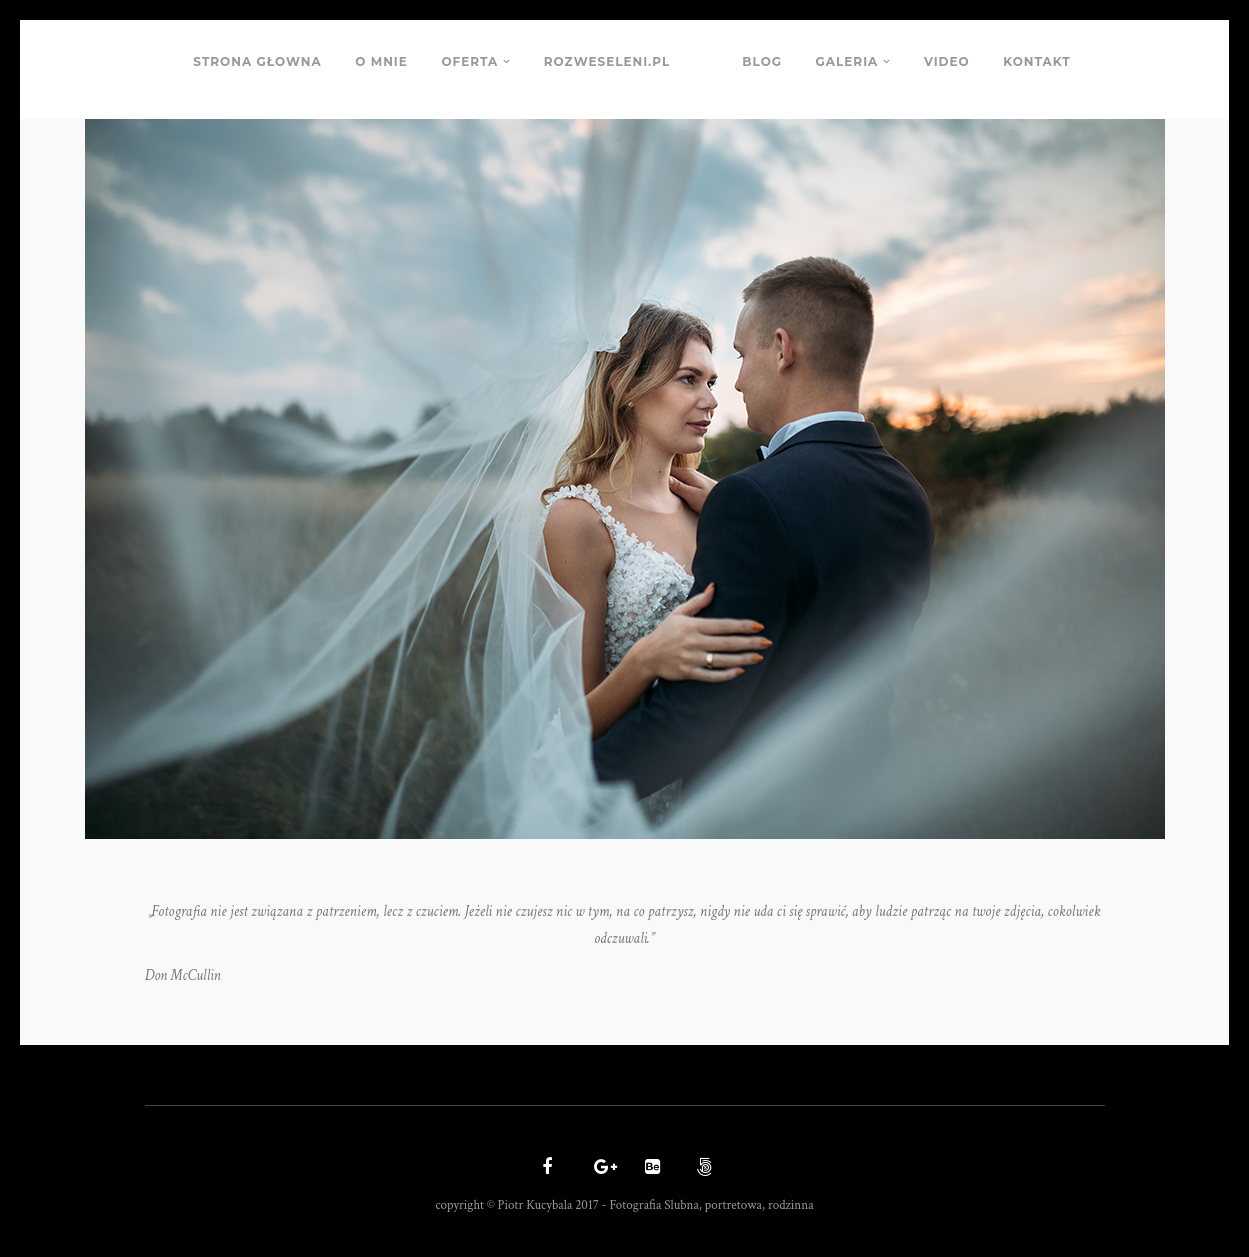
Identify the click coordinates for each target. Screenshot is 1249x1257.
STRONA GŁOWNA (257, 61)
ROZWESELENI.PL (607, 61)
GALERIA (847, 61)
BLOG (762, 61)
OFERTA (469, 61)
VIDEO (947, 61)
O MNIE (381, 61)
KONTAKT (1036, 61)
